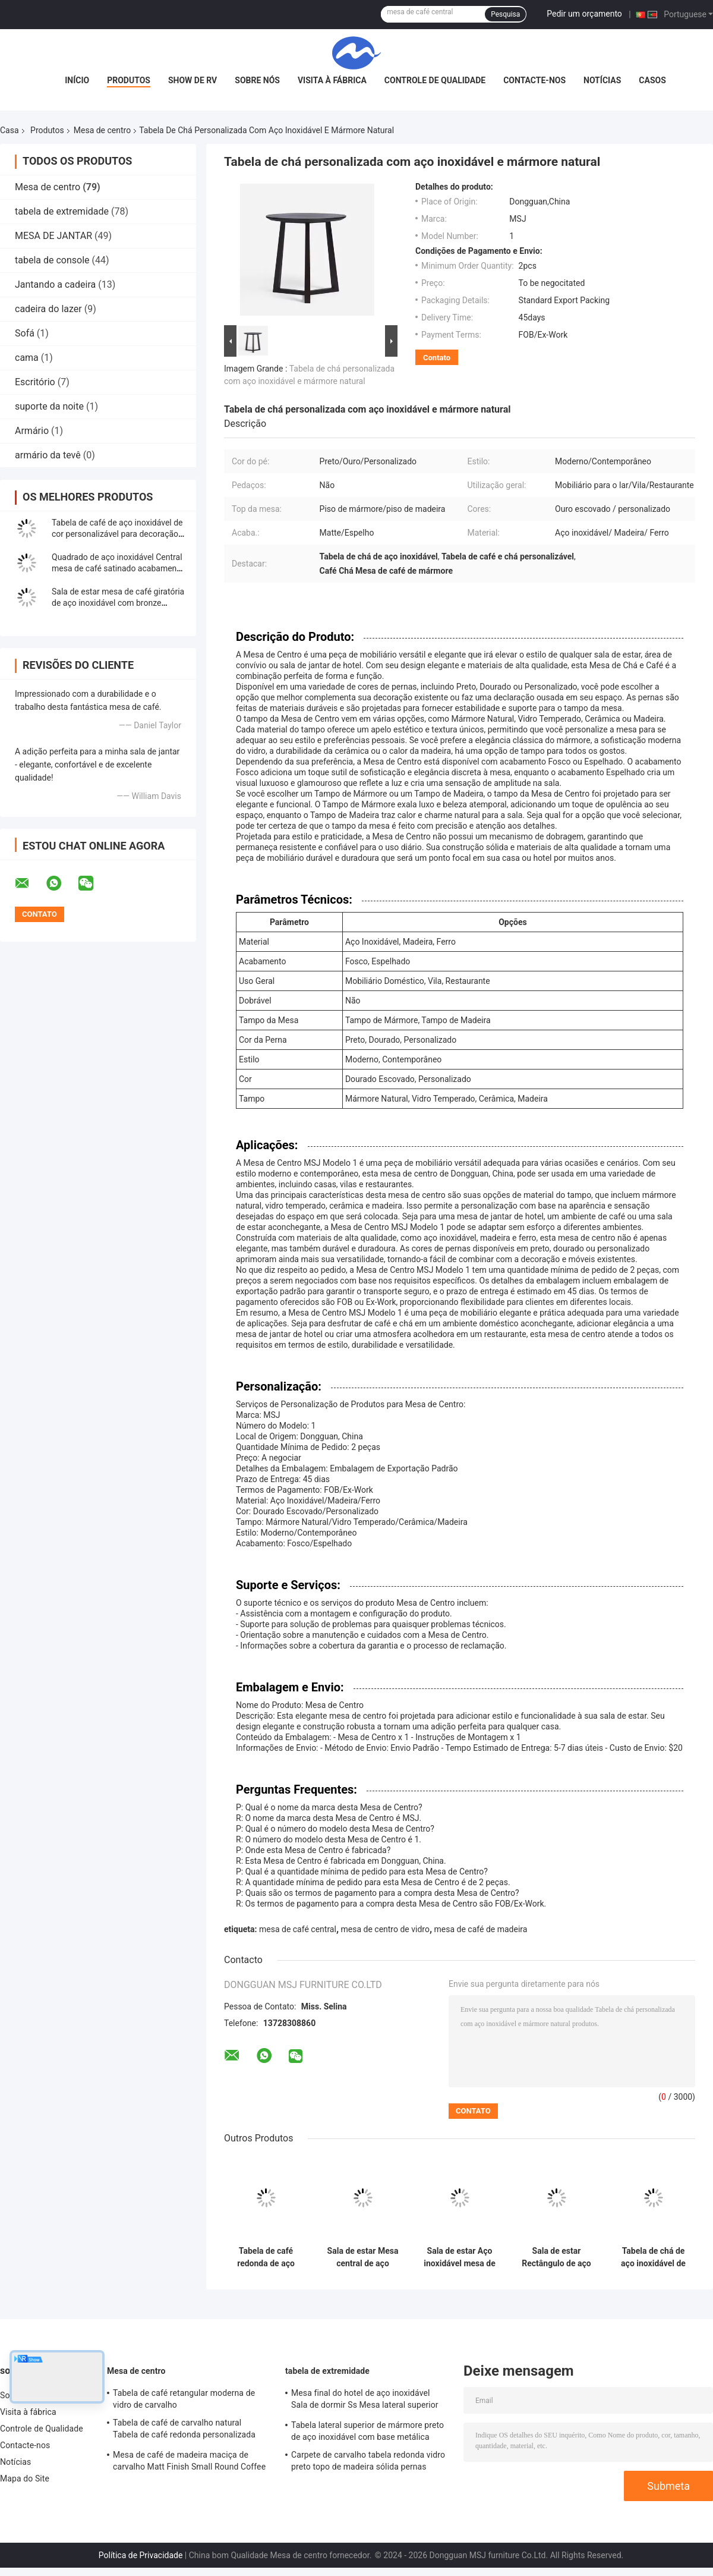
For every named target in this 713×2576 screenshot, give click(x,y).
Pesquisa (505, 14)
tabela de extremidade (62, 211)
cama (27, 357)
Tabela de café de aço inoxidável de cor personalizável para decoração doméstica (117, 534)
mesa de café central (297, 1929)
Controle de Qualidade (434, 80)
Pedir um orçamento (584, 13)
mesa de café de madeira (481, 1929)
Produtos (128, 80)
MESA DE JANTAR (53, 235)
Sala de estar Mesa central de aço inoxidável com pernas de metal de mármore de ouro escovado (362, 2257)
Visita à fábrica (332, 80)
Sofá (24, 333)
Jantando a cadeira (55, 284)
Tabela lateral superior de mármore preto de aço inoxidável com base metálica (367, 2431)
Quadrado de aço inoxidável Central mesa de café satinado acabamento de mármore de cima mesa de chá (118, 568)
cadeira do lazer (48, 308)
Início (77, 80)
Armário (32, 430)
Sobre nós (257, 80)
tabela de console (52, 260)
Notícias (602, 80)
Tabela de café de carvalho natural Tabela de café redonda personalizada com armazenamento (184, 2430)
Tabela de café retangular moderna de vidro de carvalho (184, 2399)
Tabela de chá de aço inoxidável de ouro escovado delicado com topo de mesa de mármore (653, 2257)
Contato (436, 357)
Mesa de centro (102, 130)
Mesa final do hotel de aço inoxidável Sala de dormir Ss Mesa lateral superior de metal (364, 2400)
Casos (652, 80)
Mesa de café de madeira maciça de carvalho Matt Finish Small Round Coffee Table (189, 2462)
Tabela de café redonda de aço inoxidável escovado (266, 2257)
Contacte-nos (534, 80)
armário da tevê (48, 455)
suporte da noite (49, 406)
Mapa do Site (24, 2478)
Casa (9, 130)
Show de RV (192, 80)
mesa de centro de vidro (385, 1929)
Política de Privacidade (141, 2555)
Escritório (35, 382)
